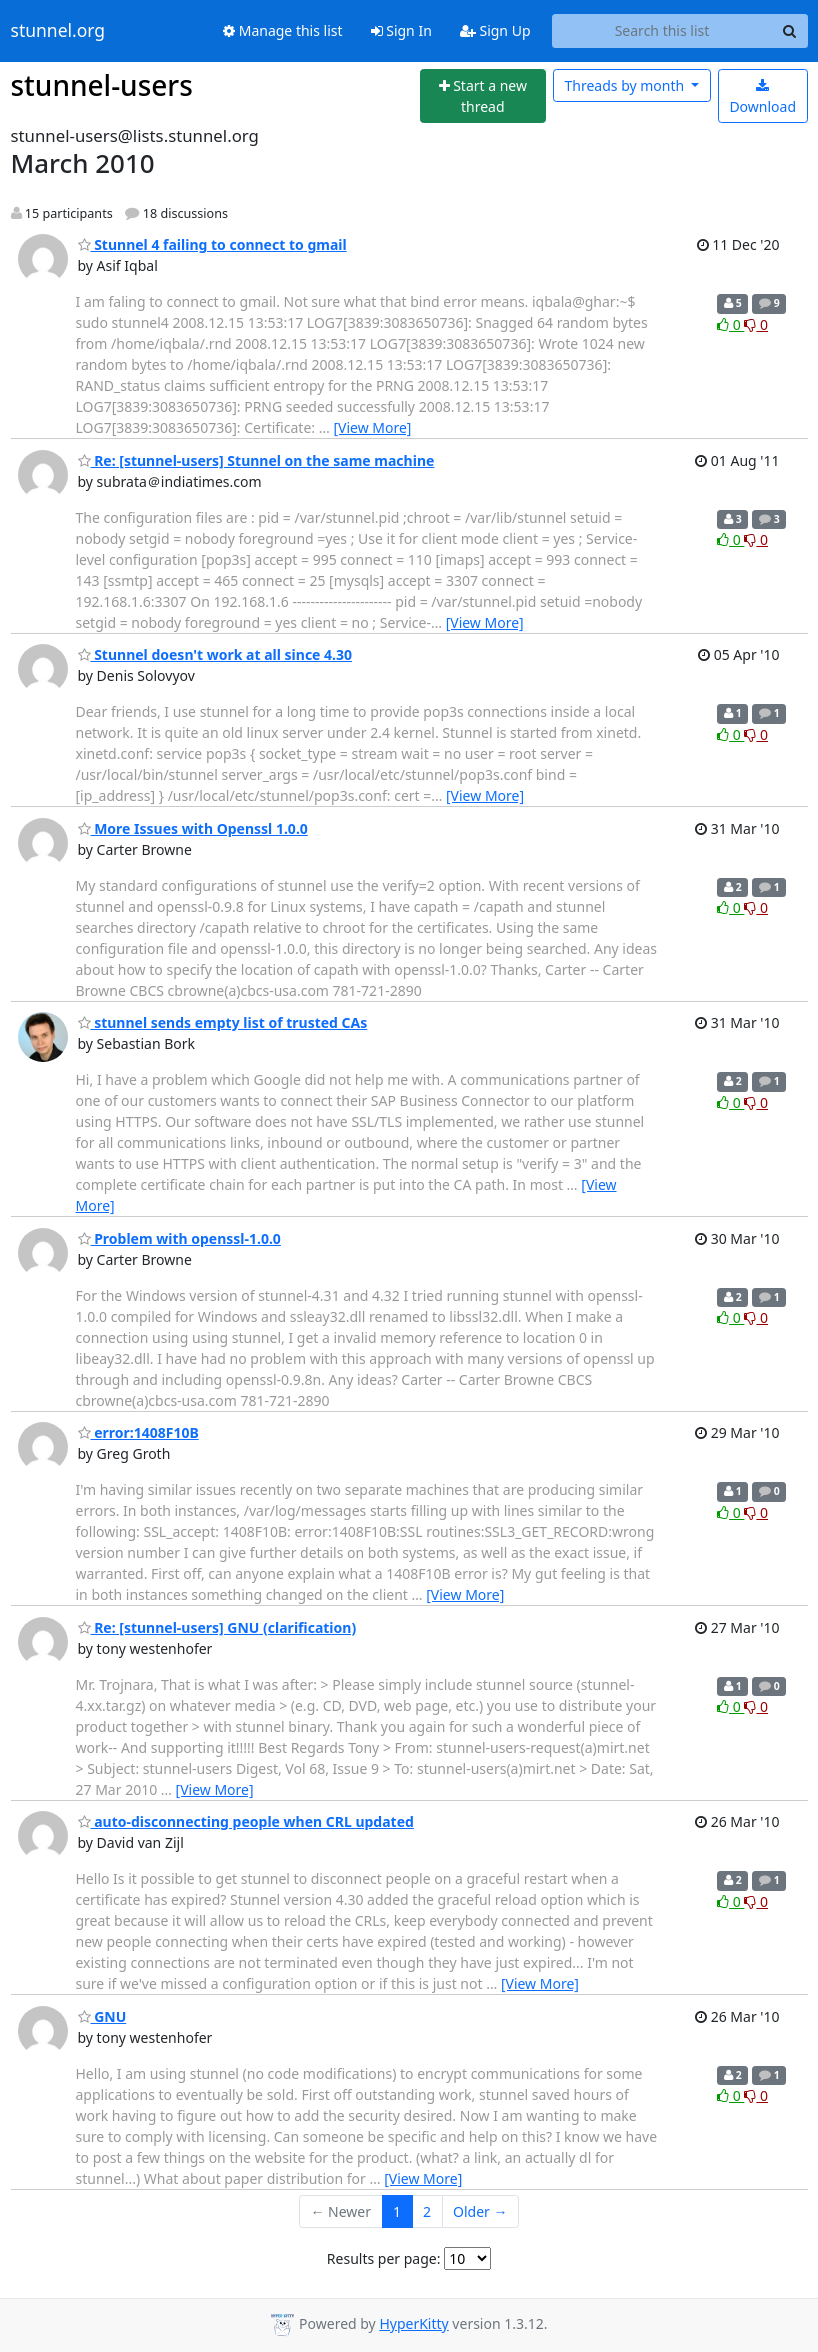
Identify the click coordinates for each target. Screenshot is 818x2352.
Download (762, 97)
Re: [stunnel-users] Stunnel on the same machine (256, 460)
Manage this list (283, 30)
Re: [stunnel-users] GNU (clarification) (217, 1627)
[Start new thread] (483, 96)
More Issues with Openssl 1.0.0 (193, 828)
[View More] (372, 427)
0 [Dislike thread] (756, 324)
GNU (102, 2016)
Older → (480, 2211)
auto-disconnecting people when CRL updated (246, 1821)
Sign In (401, 30)
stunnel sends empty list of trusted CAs (223, 1022)
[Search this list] (662, 31)
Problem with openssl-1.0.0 (179, 1238)
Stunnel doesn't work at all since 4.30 (215, 654)
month (625, 85)
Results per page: (384, 2258)
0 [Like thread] (730, 324)
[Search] (790, 31)
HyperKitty (413, 2323)
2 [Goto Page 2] (427, 2211)
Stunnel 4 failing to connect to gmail (212, 244)
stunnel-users (102, 85)
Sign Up (495, 30)
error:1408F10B (138, 1432)
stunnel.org (58, 31)
